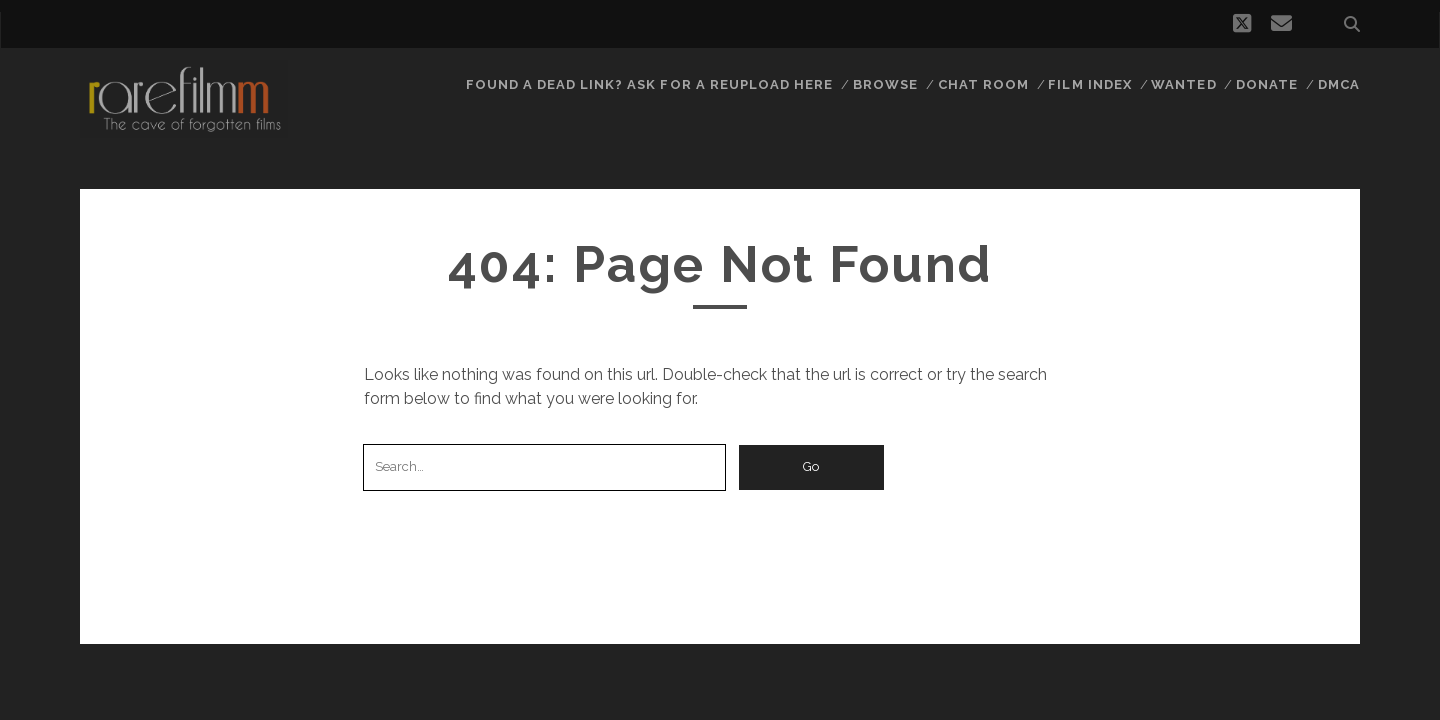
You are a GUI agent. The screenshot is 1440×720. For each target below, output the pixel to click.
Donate (1267, 84)
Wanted (1183, 84)
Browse (885, 84)
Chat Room (983, 84)
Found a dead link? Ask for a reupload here (650, 84)
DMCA (1339, 84)
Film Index (1089, 84)
